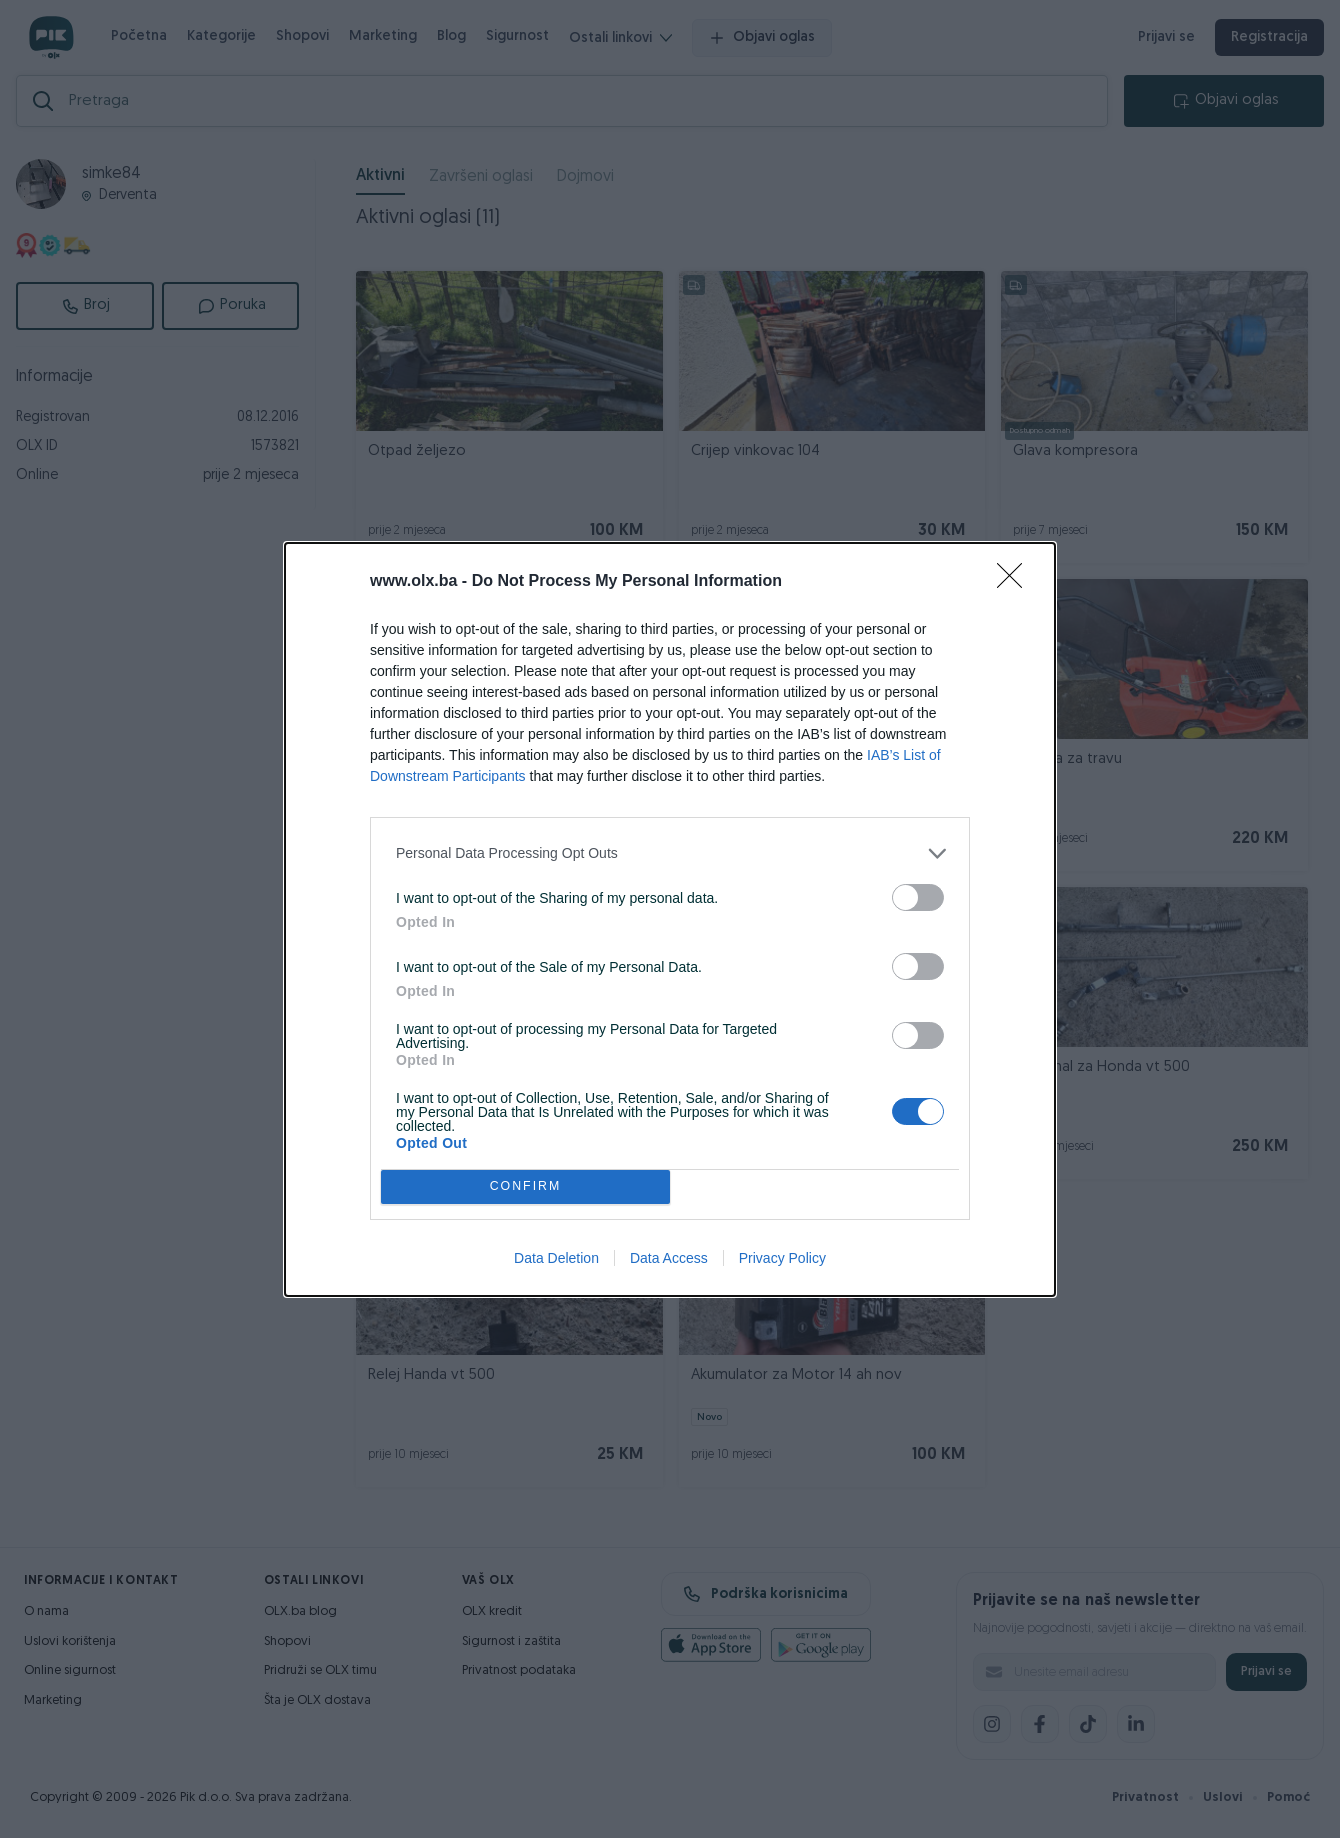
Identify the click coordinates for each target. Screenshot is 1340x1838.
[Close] (1016, 582)
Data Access (669, 1258)
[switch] (918, 897)
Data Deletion (556, 1258)
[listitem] (670, 853)
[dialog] (670, 919)
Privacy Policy (782, 1258)
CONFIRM (525, 1186)
